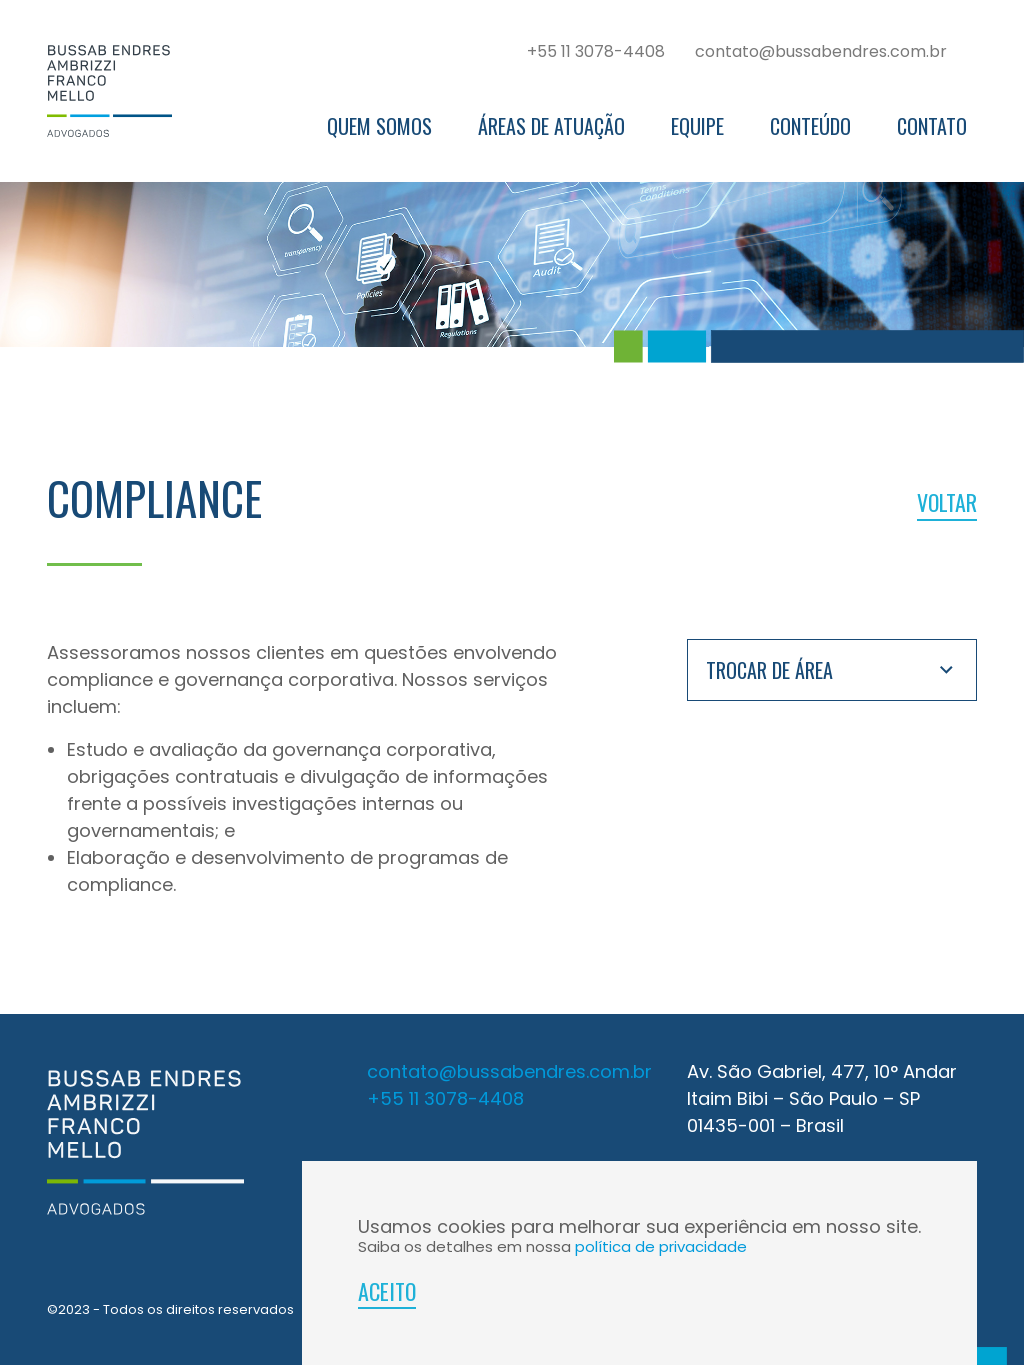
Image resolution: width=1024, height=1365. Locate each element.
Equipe (697, 126)
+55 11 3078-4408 (596, 51)
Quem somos (379, 126)
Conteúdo (810, 126)
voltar (947, 502)
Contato (932, 126)
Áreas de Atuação (551, 126)
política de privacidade (661, 1246)
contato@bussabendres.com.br (821, 51)
